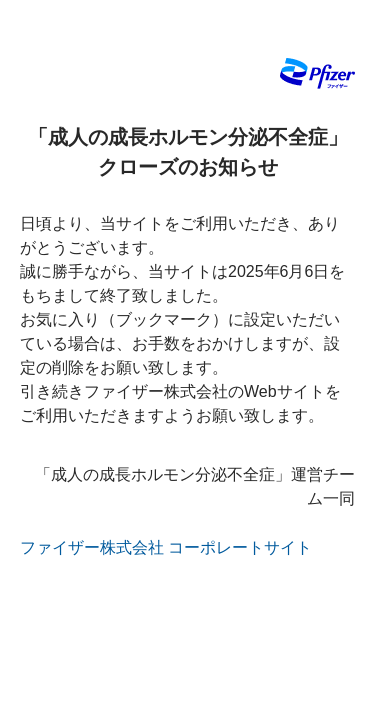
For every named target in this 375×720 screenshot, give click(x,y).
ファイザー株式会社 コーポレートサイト (166, 547)
